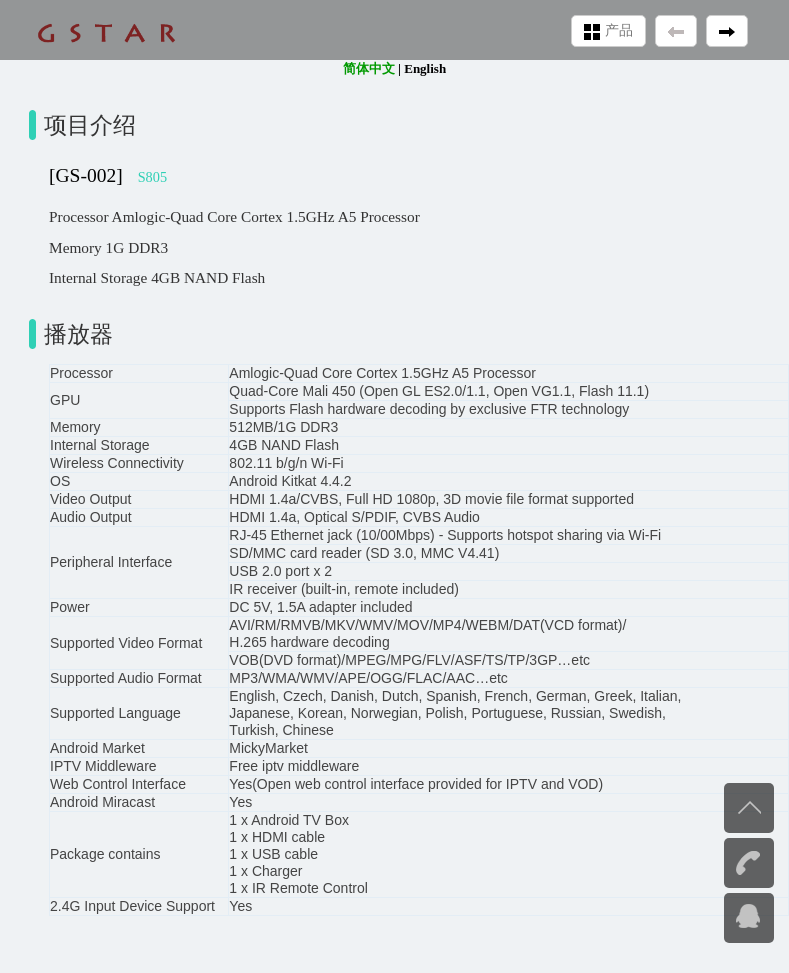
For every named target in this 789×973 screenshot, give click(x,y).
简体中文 (369, 68)
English (425, 68)
